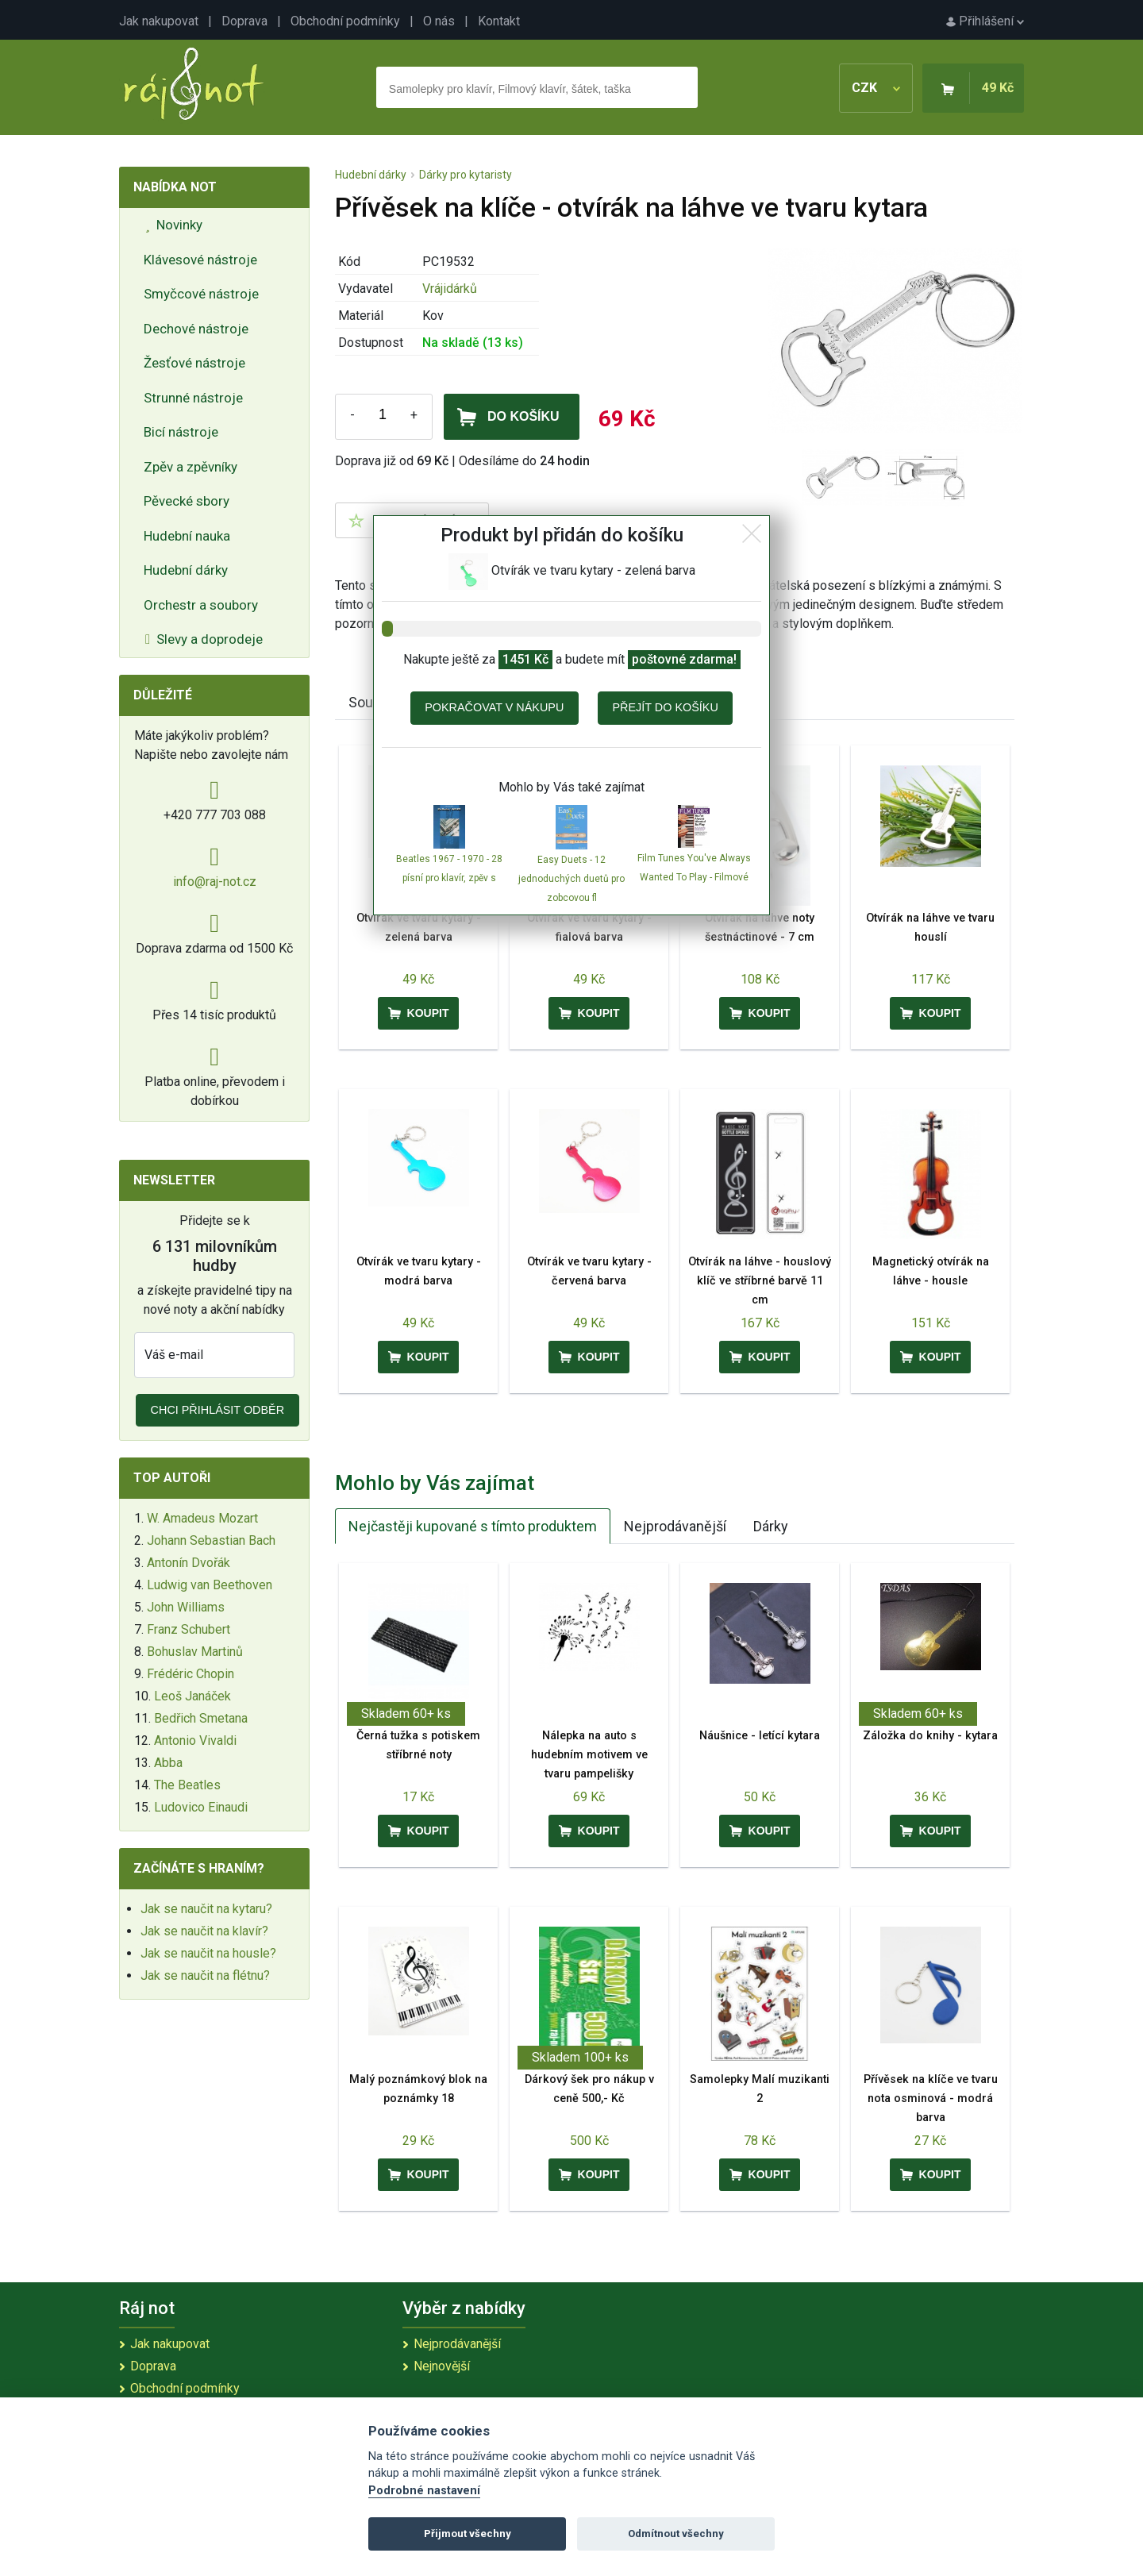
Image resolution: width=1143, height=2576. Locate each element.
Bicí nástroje (181, 432)
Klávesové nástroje (200, 260)
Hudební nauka (187, 536)
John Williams (186, 1607)
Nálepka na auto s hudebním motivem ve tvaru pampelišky (589, 1755)
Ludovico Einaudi (201, 1807)
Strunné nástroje (193, 398)
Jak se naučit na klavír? (204, 1931)
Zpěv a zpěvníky (190, 467)
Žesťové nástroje (194, 363)
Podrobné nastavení (424, 2490)
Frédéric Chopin (190, 1673)
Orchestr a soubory (201, 605)
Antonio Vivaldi (195, 1740)
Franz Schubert (188, 1629)
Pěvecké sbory (186, 501)
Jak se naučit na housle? (208, 1953)
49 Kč (998, 87)
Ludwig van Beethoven (209, 1584)
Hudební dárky (186, 570)
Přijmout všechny (467, 2533)
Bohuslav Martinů (195, 1651)
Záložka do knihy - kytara (930, 1735)
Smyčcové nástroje (201, 294)
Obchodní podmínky (345, 21)
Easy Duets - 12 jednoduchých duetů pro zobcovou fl (571, 878)
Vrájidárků (449, 288)
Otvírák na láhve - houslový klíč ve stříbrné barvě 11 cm (759, 1281)
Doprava (244, 21)
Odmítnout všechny (676, 2533)
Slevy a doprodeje (204, 639)
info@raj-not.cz (214, 881)
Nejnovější (442, 2366)
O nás (439, 21)
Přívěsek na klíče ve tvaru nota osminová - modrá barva (931, 2098)
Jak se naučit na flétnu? (205, 1975)
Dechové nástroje (196, 329)
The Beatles (187, 1784)
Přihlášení (985, 21)
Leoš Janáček (192, 1696)
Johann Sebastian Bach (211, 1540)
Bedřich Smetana (201, 1718)
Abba (168, 1762)
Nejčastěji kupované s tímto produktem (472, 1526)
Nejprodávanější (675, 1526)
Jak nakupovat (158, 21)
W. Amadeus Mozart (202, 1518)
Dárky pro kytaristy (465, 174)
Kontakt (499, 21)
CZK (876, 87)
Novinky (173, 225)
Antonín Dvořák (188, 1562)
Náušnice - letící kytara (759, 1735)
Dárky (770, 1526)
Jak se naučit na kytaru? (206, 1908)
